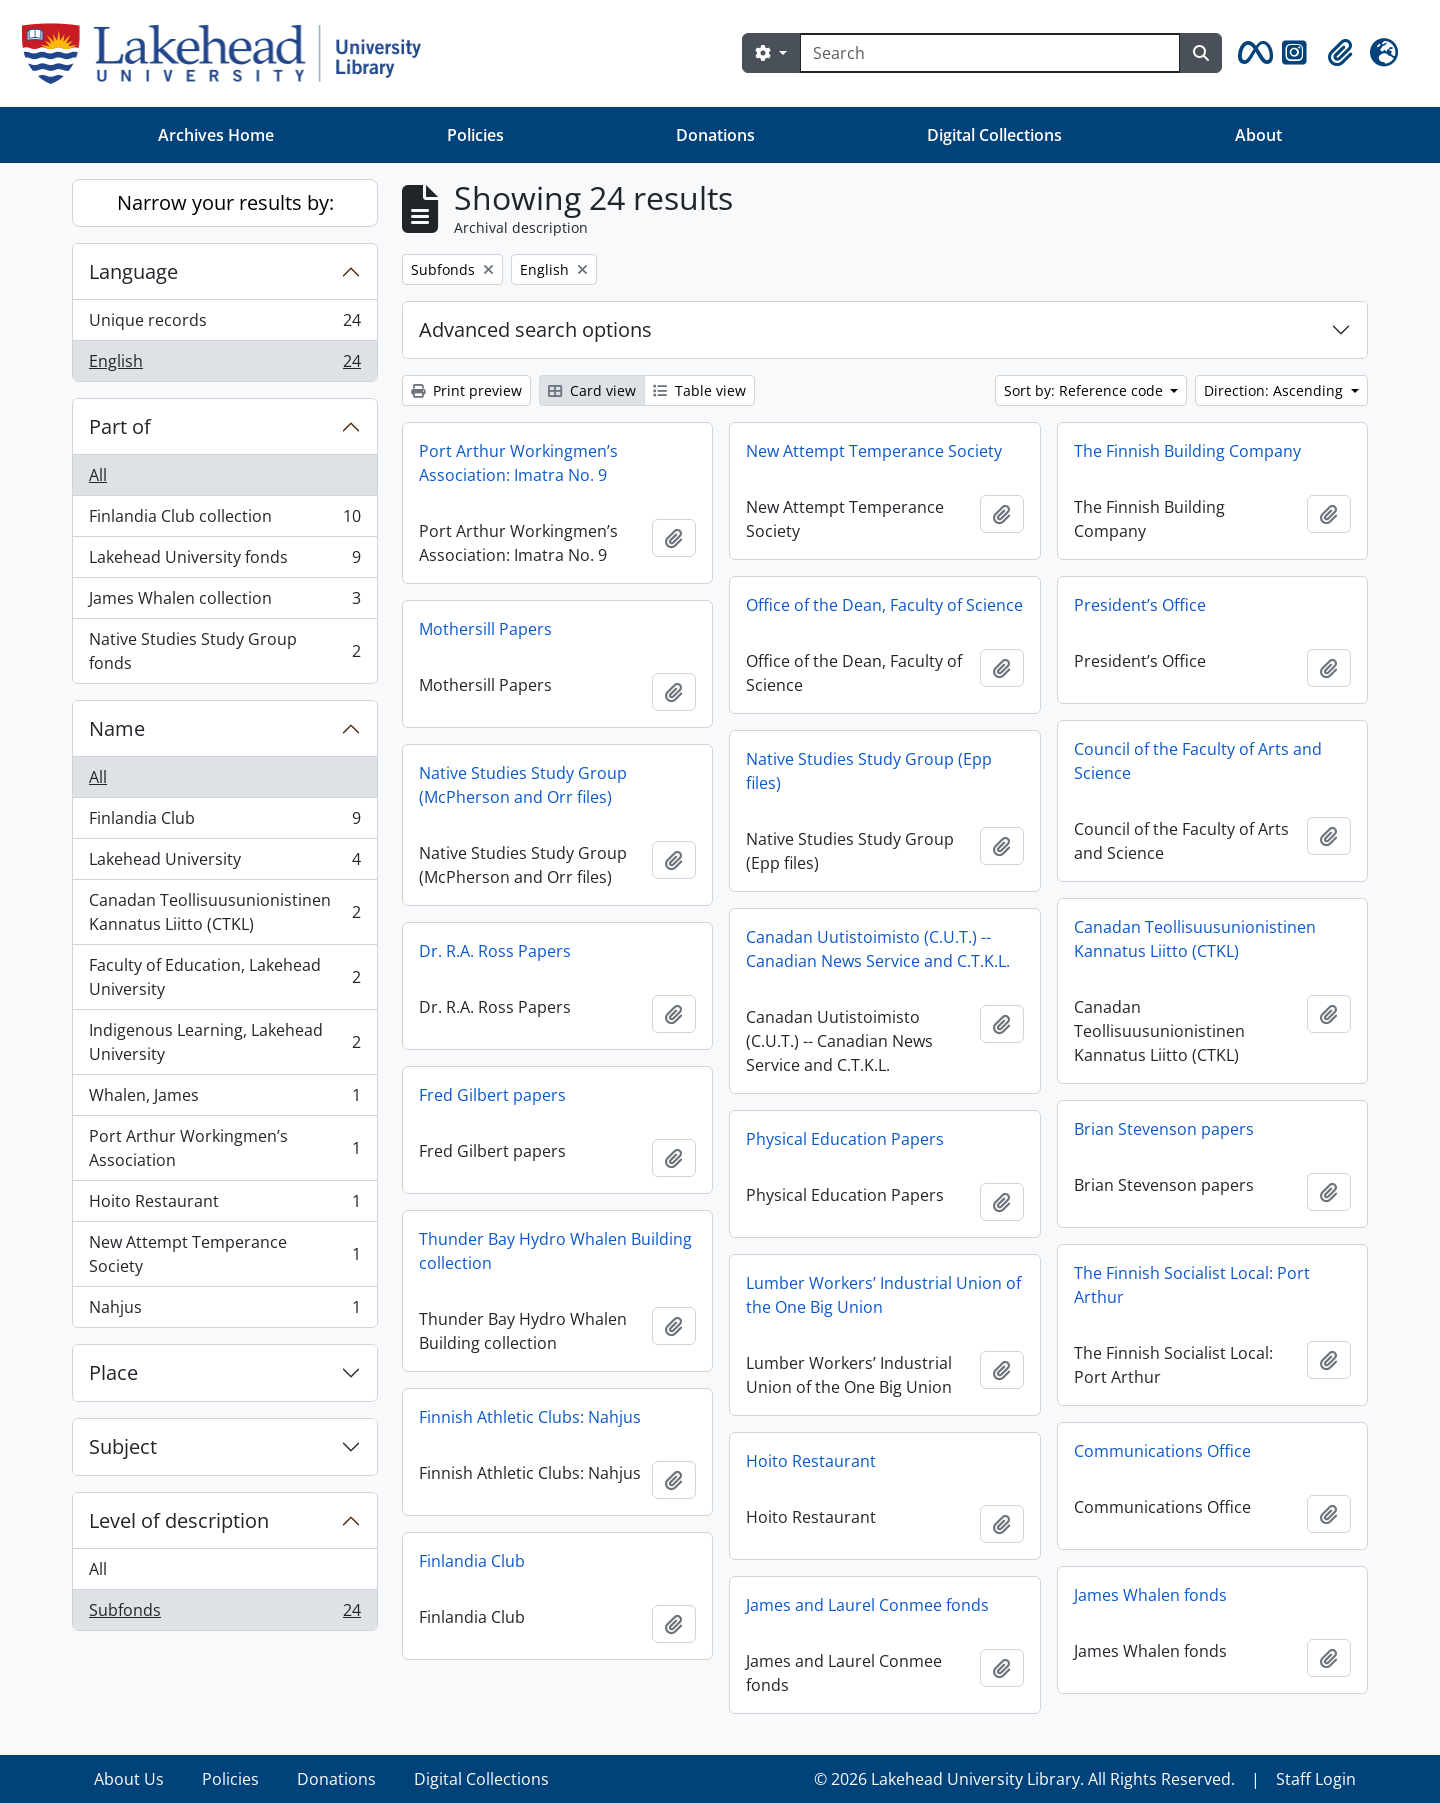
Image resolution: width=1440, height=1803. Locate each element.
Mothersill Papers (485, 629)
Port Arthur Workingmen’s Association (224, 1148)
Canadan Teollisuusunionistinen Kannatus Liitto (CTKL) (224, 912)
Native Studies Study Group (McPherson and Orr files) (523, 785)
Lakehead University (224, 863)
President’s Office (1140, 605)
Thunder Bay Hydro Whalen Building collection (555, 1251)
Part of (120, 426)
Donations (715, 135)
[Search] (990, 53)
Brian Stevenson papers (1164, 1129)
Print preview (466, 390)
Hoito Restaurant (224, 1205)
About (1258, 135)
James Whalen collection (224, 602)
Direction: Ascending (1275, 390)
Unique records (224, 324)
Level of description (179, 1520)
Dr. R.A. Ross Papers (495, 951)
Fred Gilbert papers (492, 1095)
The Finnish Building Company (1187, 451)
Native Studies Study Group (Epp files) (869, 771)
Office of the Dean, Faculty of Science (884, 605)
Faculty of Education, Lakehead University (224, 977)
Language (133, 271)
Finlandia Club (224, 822)
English (224, 365)
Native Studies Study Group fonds (224, 651)
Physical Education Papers (845, 1139)
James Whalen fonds (1150, 1595)
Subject (123, 1446)
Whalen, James (224, 1099)
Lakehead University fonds (224, 561)
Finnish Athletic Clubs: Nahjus (530, 1417)
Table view (699, 390)
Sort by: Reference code (1085, 390)
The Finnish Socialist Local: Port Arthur (1192, 1285)
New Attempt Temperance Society (224, 1254)
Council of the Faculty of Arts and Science (1198, 761)
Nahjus (224, 1311)
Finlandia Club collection (224, 520)
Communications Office (1162, 1451)
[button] (1252, 53)
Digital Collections (994, 135)
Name (117, 728)
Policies (475, 135)
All (98, 475)
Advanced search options (535, 329)
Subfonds (224, 1614)
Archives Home (216, 135)
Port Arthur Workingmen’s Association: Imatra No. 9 (518, 463)
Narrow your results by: (225, 202)
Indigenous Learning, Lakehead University (224, 1042)
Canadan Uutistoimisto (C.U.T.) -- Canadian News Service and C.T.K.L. (878, 949)
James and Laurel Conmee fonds (867, 1605)
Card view (592, 390)
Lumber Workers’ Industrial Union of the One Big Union (883, 1295)
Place (113, 1372)
